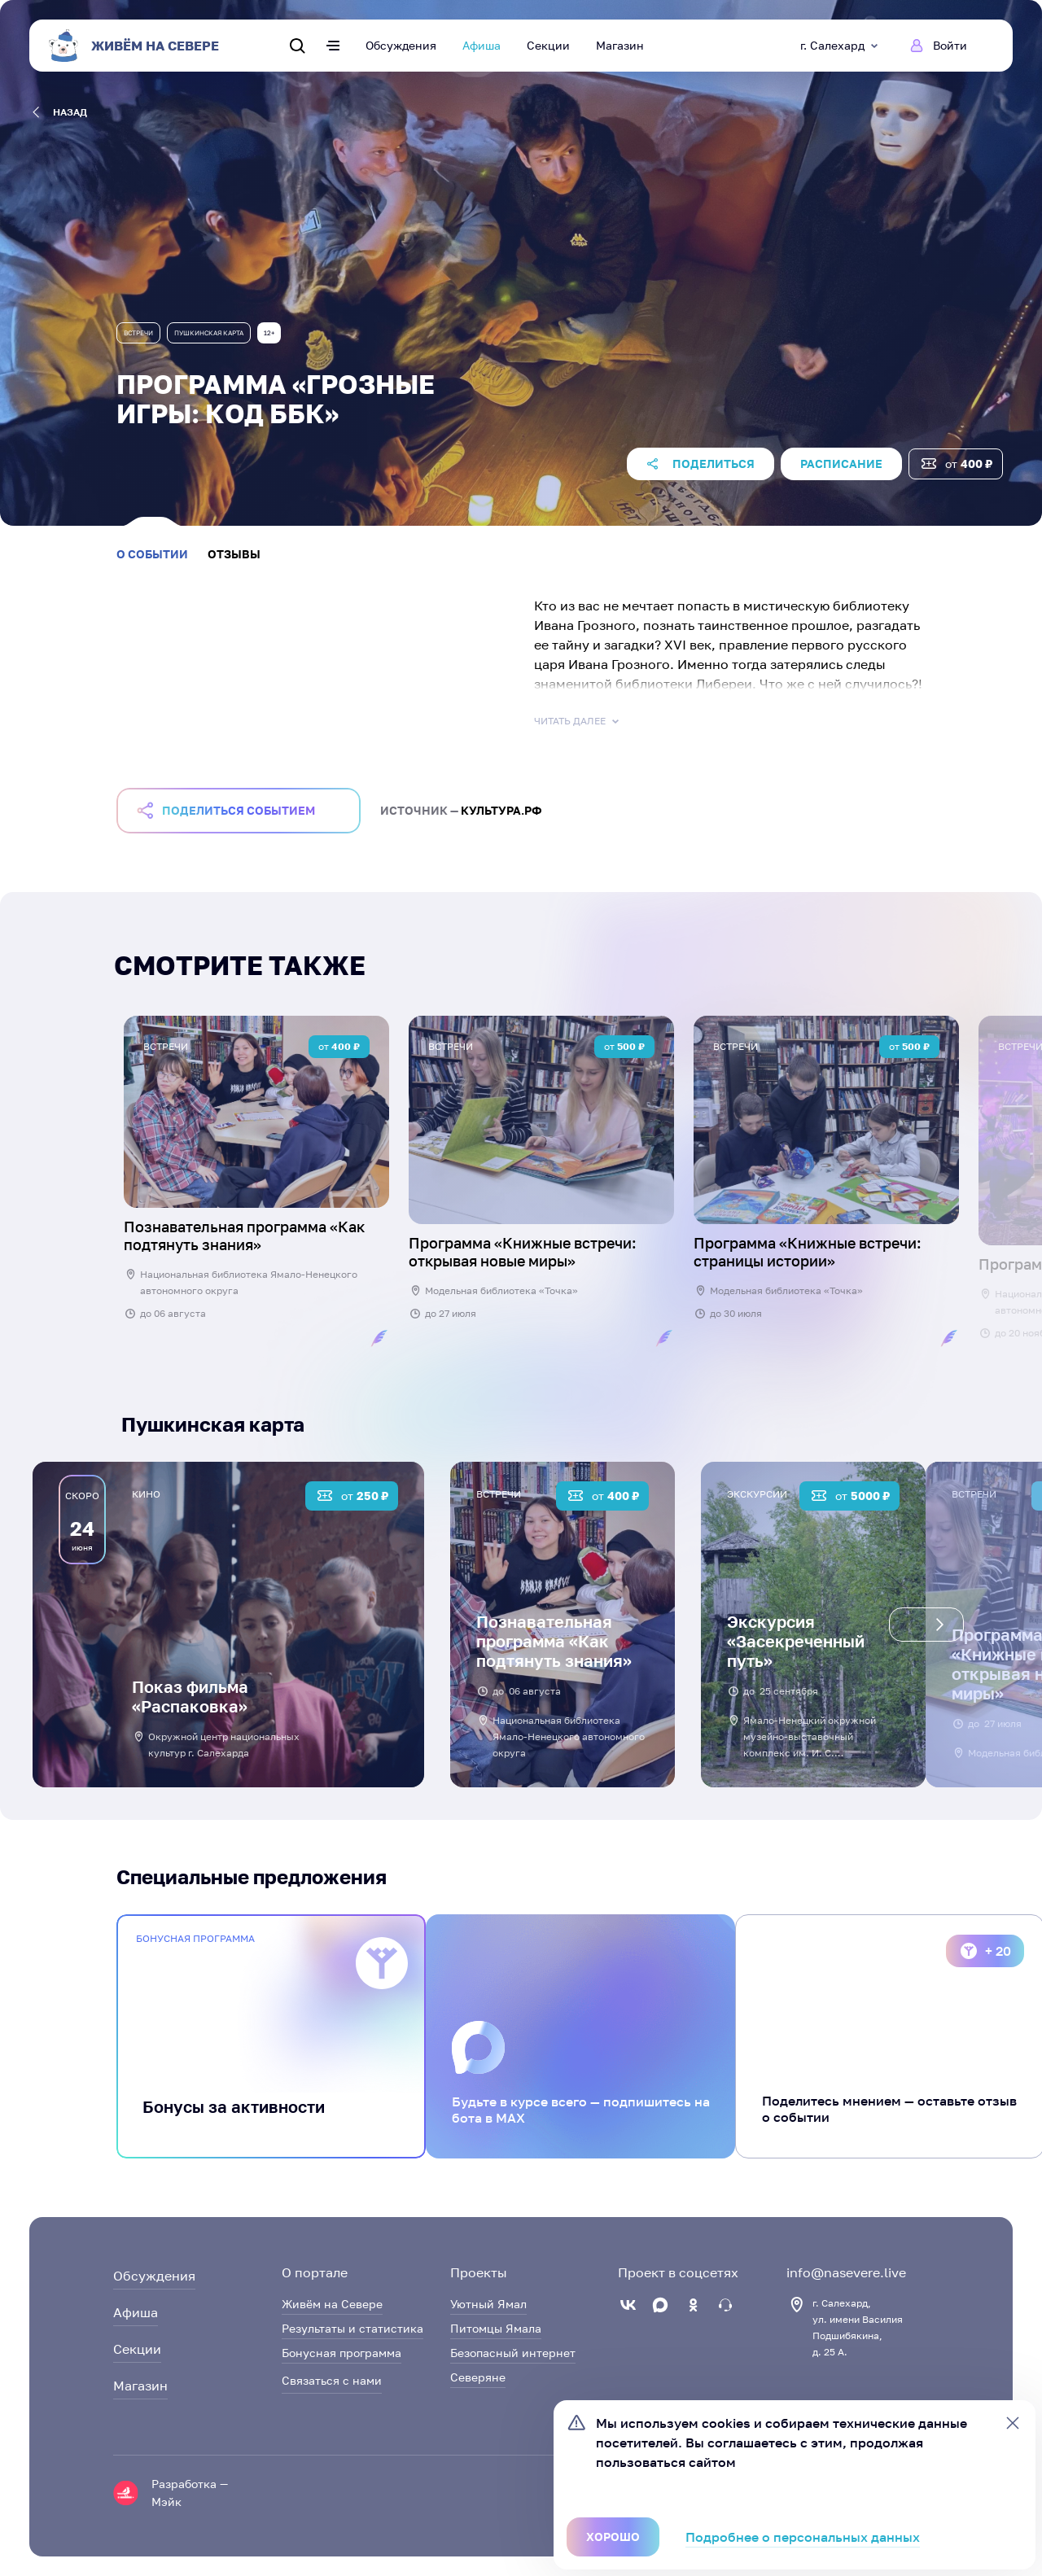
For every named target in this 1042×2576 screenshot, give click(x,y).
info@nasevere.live (846, 2272)
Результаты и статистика (352, 2328)
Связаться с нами (332, 2380)
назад (60, 112)
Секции (548, 45)
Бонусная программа (341, 2353)
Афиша (481, 45)
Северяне (478, 2377)
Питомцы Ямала (495, 2328)
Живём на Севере (332, 2304)
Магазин (620, 45)
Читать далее (578, 721)
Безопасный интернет (513, 2353)
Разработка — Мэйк (189, 2492)
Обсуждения (401, 45)
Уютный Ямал (488, 2304)
